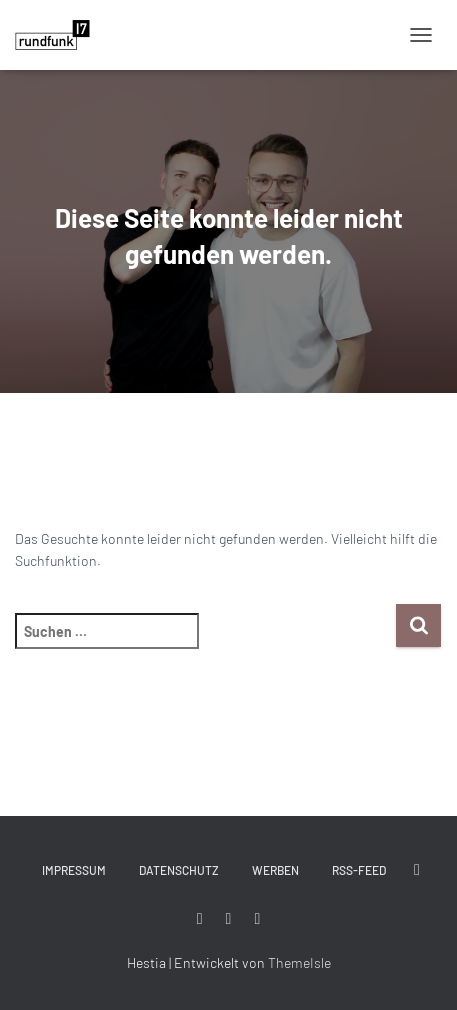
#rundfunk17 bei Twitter (417, 870)
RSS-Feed (359, 870)
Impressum (74, 870)
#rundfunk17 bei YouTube (257, 919)
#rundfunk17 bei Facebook (200, 919)
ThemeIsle (299, 962)
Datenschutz (179, 870)
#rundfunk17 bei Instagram (229, 919)
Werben (275, 870)
